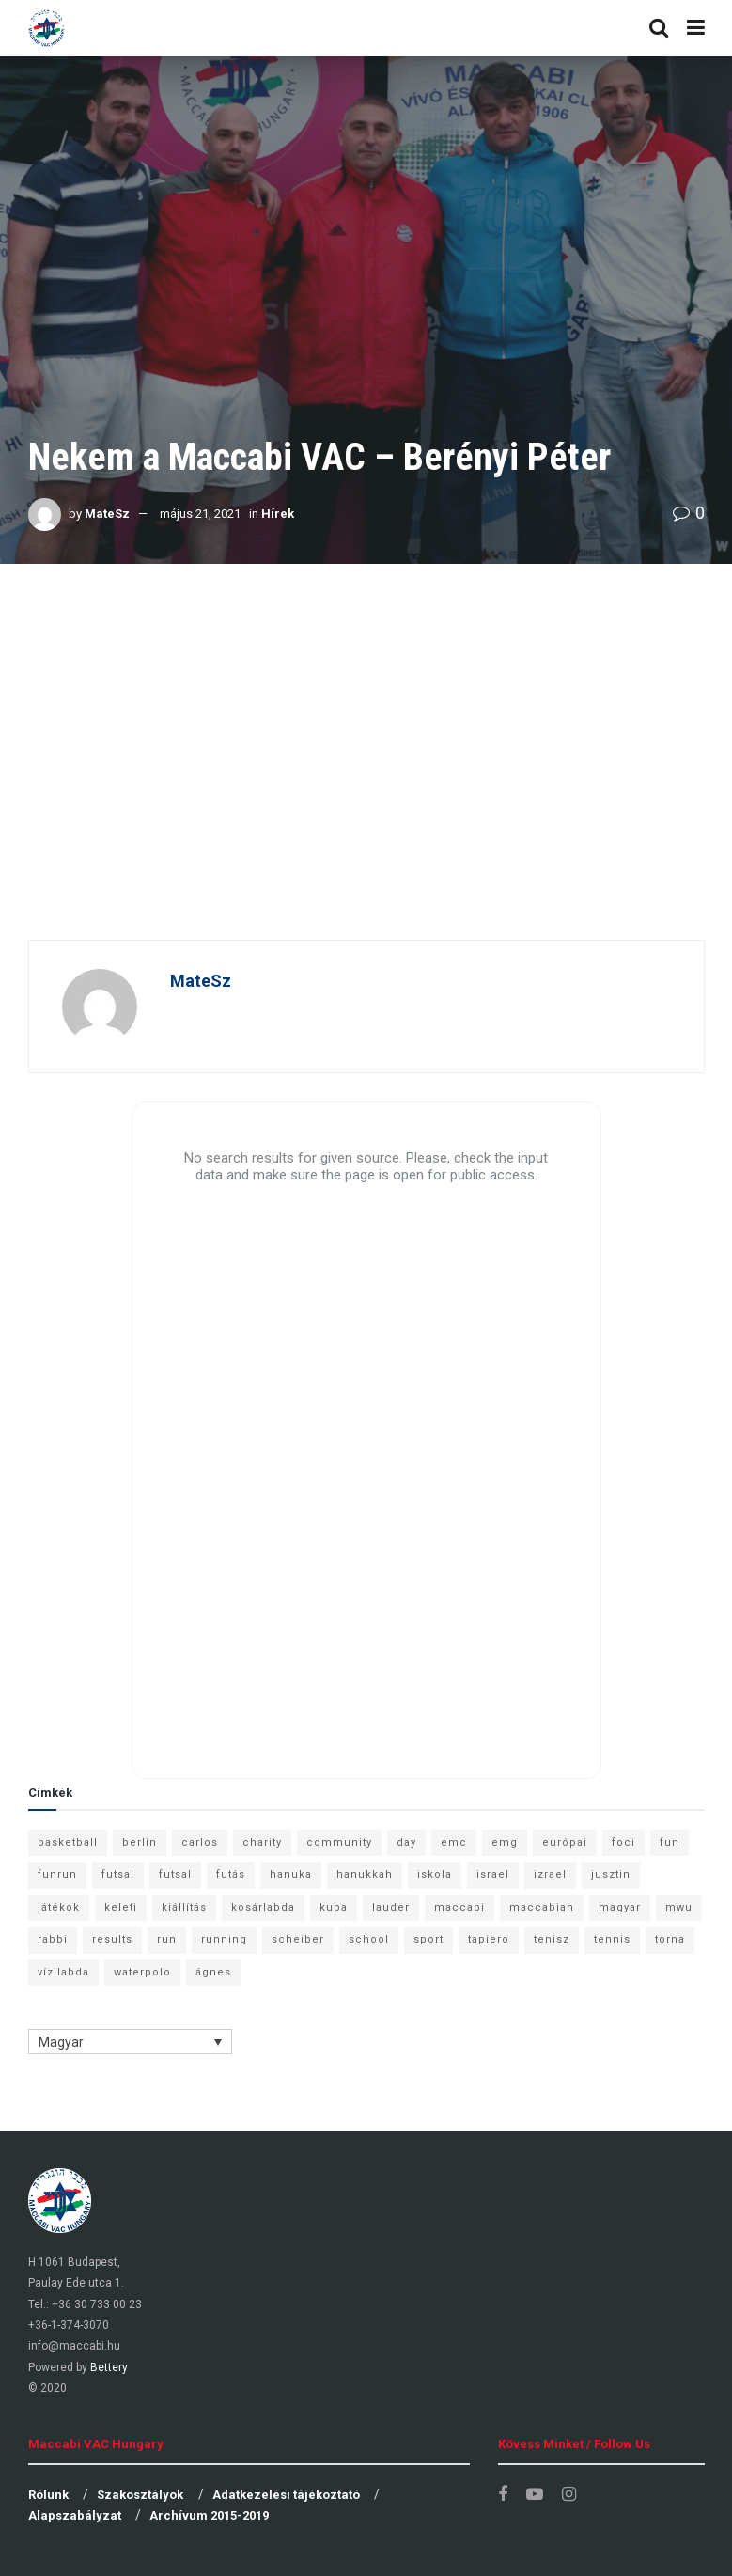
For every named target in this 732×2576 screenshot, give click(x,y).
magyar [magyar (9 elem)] (620, 1907)
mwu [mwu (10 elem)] (679, 1907)
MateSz (107, 514)
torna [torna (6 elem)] (670, 1939)
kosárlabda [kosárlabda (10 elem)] (263, 1907)
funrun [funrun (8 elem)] (57, 1874)
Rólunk (48, 2495)
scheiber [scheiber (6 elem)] (298, 1939)
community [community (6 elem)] (339, 1842)
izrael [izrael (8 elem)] (550, 1874)
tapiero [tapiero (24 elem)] (488, 1939)
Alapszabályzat (74, 2515)
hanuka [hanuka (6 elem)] (291, 1874)
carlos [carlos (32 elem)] (199, 1842)
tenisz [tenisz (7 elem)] (551, 1939)
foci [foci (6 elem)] (623, 1842)
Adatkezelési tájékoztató (286, 2495)
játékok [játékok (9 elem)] (59, 1907)
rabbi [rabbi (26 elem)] (53, 1939)
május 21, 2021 (200, 514)
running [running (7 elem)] (224, 1939)
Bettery (109, 2367)
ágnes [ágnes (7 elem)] (213, 1972)
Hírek (277, 514)
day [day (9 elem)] (406, 1842)
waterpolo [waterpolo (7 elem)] (142, 1972)
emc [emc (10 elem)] (454, 1842)
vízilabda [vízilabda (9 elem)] (63, 1972)
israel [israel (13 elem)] (492, 1874)
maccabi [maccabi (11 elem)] (459, 1907)
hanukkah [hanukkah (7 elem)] (364, 1874)
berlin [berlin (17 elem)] (139, 1842)
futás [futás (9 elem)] (230, 1874)
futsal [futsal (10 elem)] (175, 1874)
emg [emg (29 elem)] (504, 1842)
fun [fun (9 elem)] (669, 1842)
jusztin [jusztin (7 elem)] (611, 1874)
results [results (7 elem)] (112, 1939)
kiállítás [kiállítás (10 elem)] (184, 1907)
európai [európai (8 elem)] (564, 1842)
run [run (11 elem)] (167, 1939)
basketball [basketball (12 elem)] (68, 1842)
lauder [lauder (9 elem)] (391, 1907)
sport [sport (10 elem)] (428, 1939)
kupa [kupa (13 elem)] (333, 1907)
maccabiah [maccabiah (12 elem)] (541, 1907)
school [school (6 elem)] (369, 1939)
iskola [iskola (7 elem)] (434, 1874)
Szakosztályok (140, 2495)
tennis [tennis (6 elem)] (612, 1939)
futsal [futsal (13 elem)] (117, 1874)
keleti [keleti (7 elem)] (120, 1907)
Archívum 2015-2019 (209, 2515)
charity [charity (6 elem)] (262, 1842)
